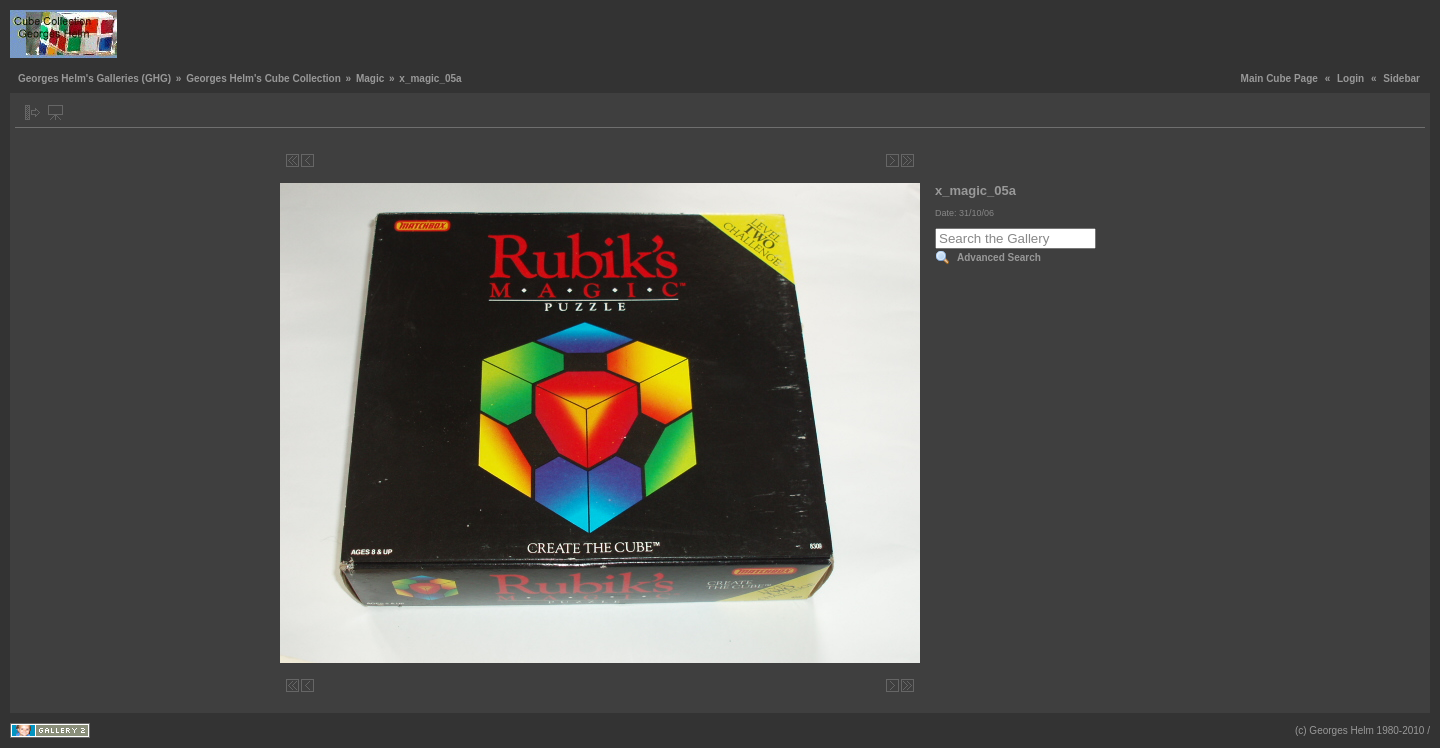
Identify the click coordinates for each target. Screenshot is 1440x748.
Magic (370, 78)
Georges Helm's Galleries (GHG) (94, 78)
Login (1350, 78)
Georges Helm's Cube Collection (263, 78)
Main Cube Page (1279, 78)
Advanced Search (999, 257)
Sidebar (1401, 78)
